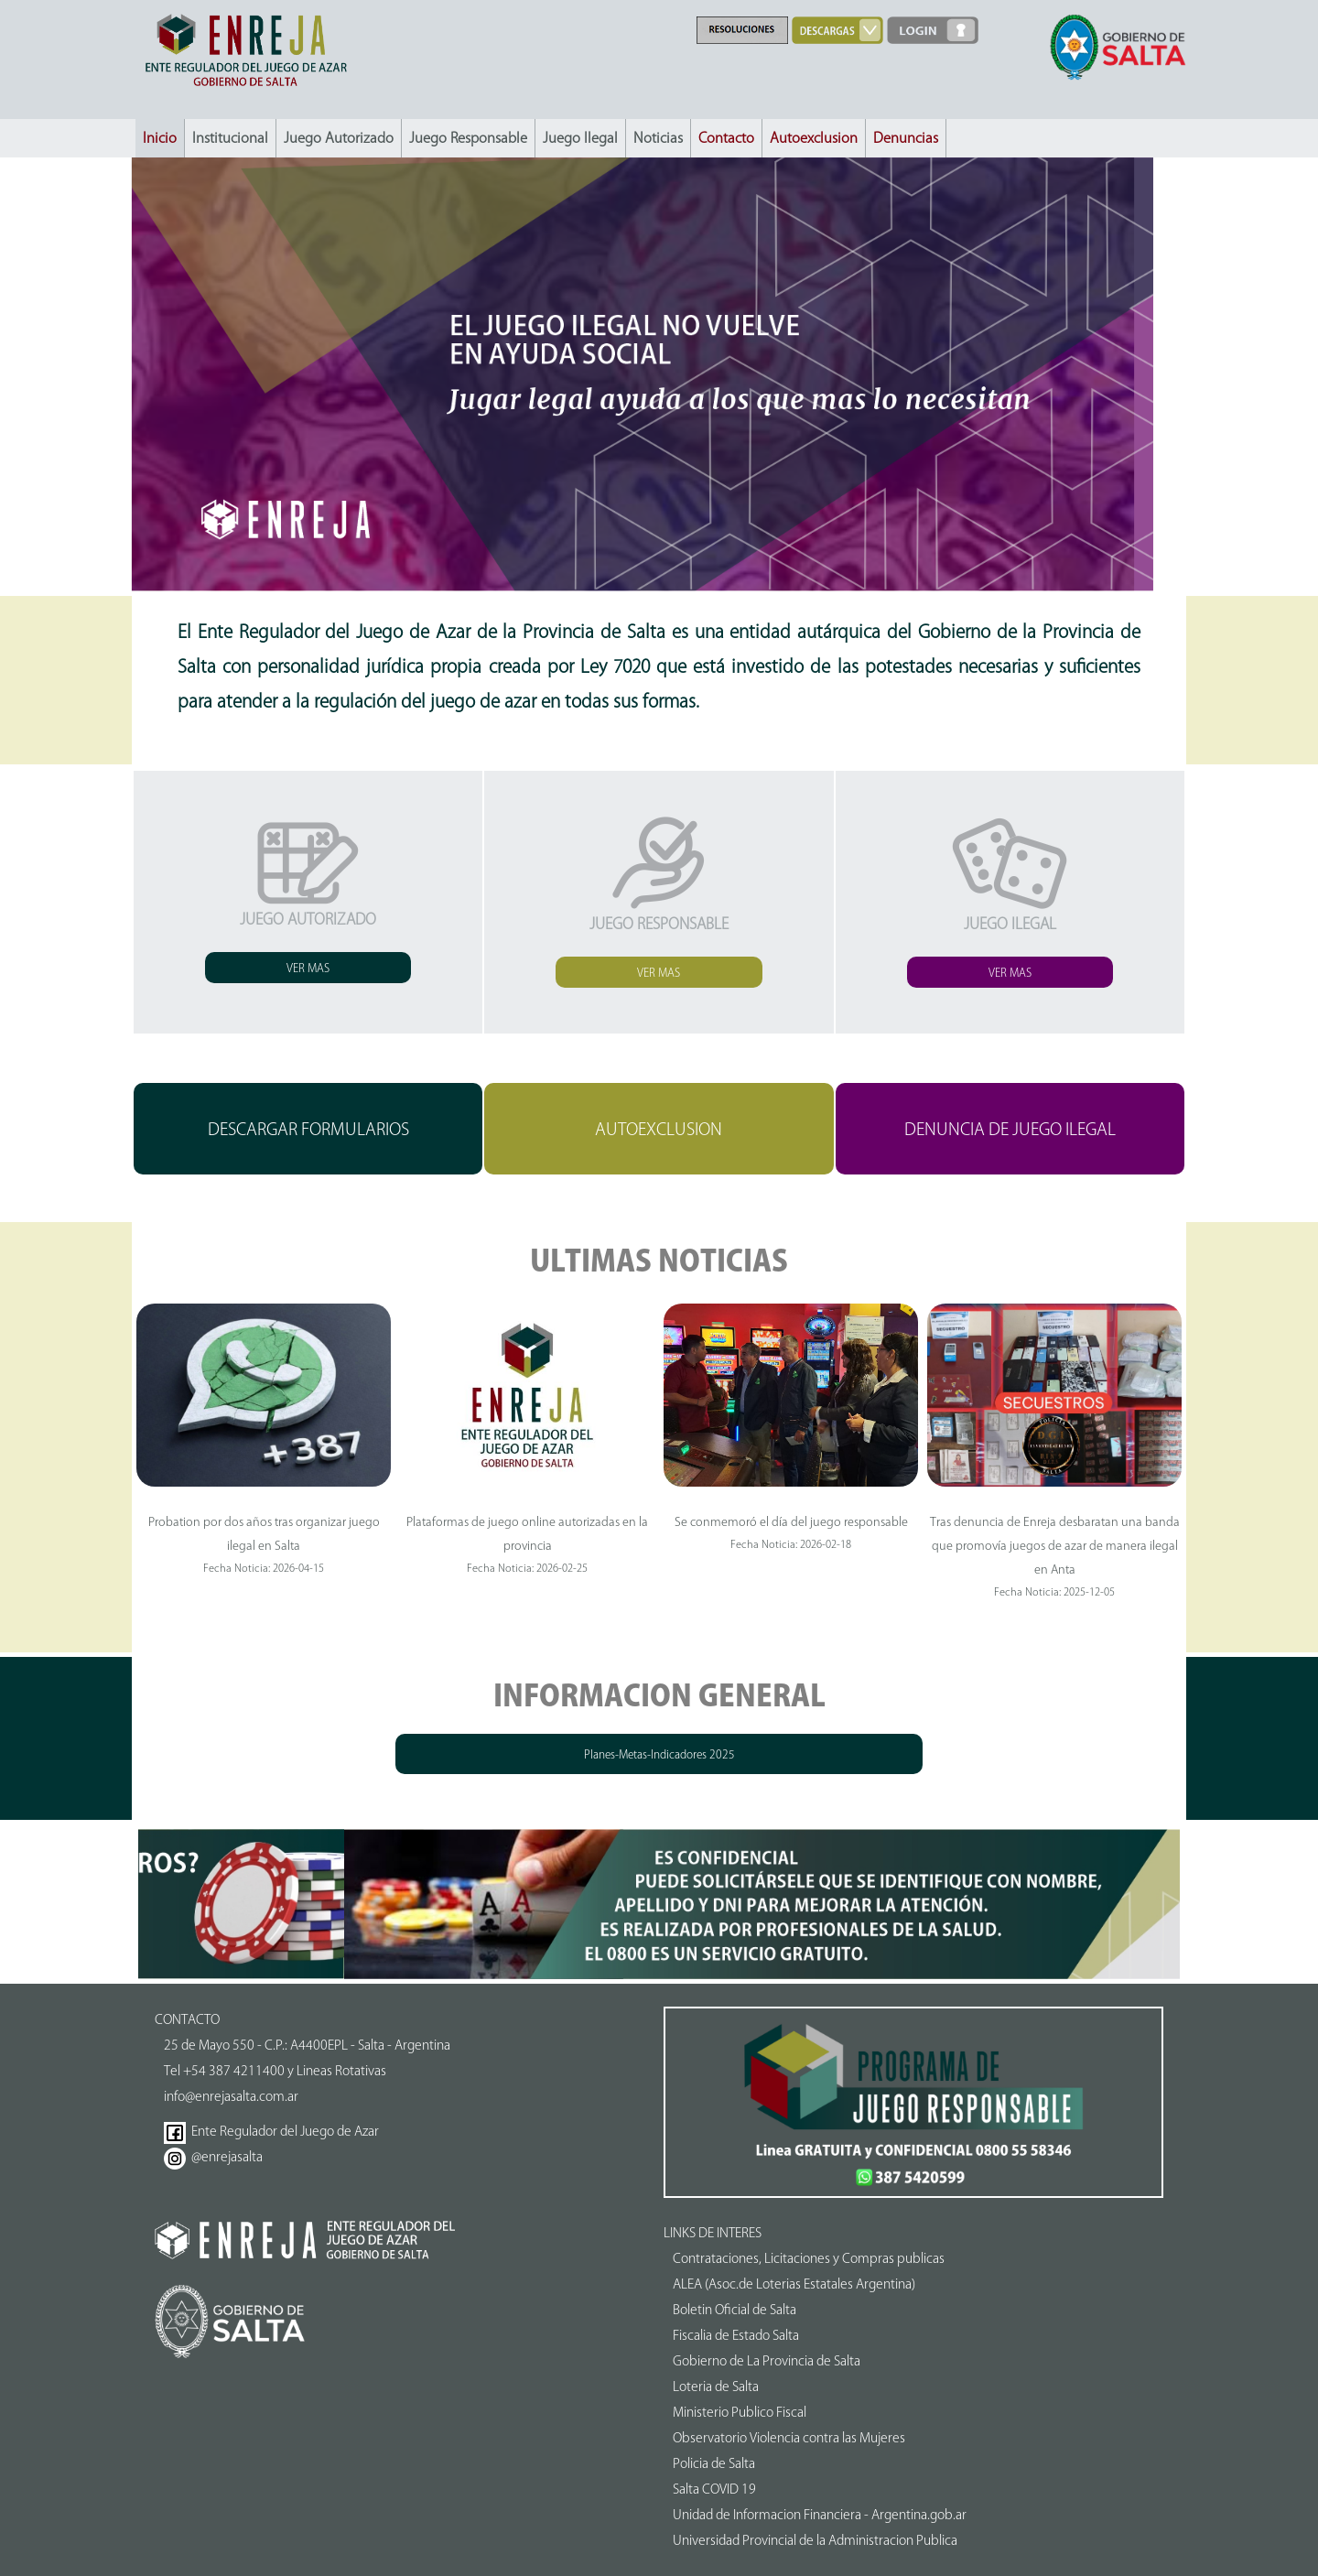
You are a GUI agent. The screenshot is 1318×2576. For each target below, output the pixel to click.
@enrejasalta (213, 2156)
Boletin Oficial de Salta (734, 2309)
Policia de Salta (714, 2463)
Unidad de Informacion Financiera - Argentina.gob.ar (820, 2514)
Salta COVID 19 (714, 2489)
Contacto (726, 138)
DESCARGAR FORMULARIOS (308, 1128)
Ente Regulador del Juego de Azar (271, 2131)
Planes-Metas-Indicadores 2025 (659, 1753)
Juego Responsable (468, 138)
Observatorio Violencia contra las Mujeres (789, 2437)
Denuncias (905, 138)
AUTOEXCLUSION (658, 1128)
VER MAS (308, 967)
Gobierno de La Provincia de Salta (766, 2360)
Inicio (160, 138)
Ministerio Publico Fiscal (739, 2412)
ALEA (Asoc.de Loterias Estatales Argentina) (794, 2284)
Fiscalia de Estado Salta (736, 2335)
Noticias (658, 138)
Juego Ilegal (580, 138)
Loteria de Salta (716, 2386)
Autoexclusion (814, 138)
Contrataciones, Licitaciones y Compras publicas (809, 2258)
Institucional (230, 138)
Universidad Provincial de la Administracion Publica (815, 2540)
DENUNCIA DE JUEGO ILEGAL (1010, 1128)
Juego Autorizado (339, 138)
